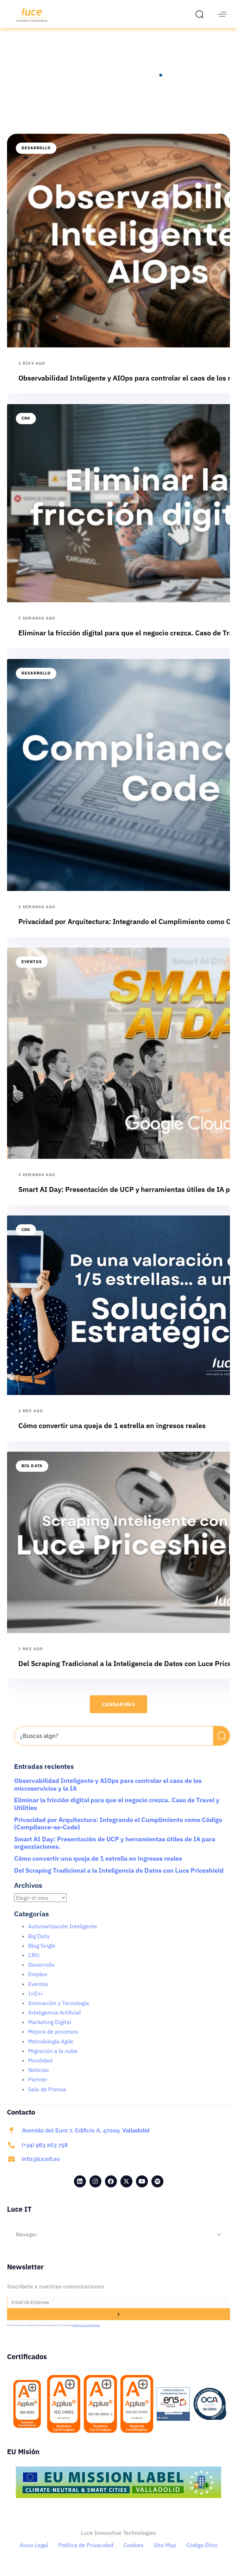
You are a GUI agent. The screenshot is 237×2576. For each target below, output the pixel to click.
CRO (25, 426)
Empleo (37, 1982)
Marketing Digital (49, 2030)
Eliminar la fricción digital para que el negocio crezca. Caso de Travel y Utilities (116, 1812)
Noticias (38, 2077)
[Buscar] (221, 1744)
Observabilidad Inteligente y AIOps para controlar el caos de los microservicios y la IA (108, 1793)
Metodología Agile (50, 2049)
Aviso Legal (34, 2553)
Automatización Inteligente (62, 1934)
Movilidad (40, 2068)
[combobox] (113, 1744)
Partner (38, 2087)
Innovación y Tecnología (58, 2011)
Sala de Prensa (47, 2097)
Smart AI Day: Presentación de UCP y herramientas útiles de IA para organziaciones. (114, 1851)
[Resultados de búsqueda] (113, 1758)
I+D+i (35, 2001)
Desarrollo (36, 155)
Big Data (32, 1473)
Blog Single (42, 1953)
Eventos (31, 969)
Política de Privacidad (85, 2553)
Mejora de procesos (53, 2039)
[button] (201, 14)
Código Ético (202, 2553)
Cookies (134, 2553)
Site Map (165, 2553)
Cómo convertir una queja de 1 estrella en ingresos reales (98, 1866)
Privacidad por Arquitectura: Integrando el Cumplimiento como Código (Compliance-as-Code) (118, 1832)
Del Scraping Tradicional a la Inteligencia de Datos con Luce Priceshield (119, 1878)
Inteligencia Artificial (54, 2020)
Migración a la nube (52, 2058)
